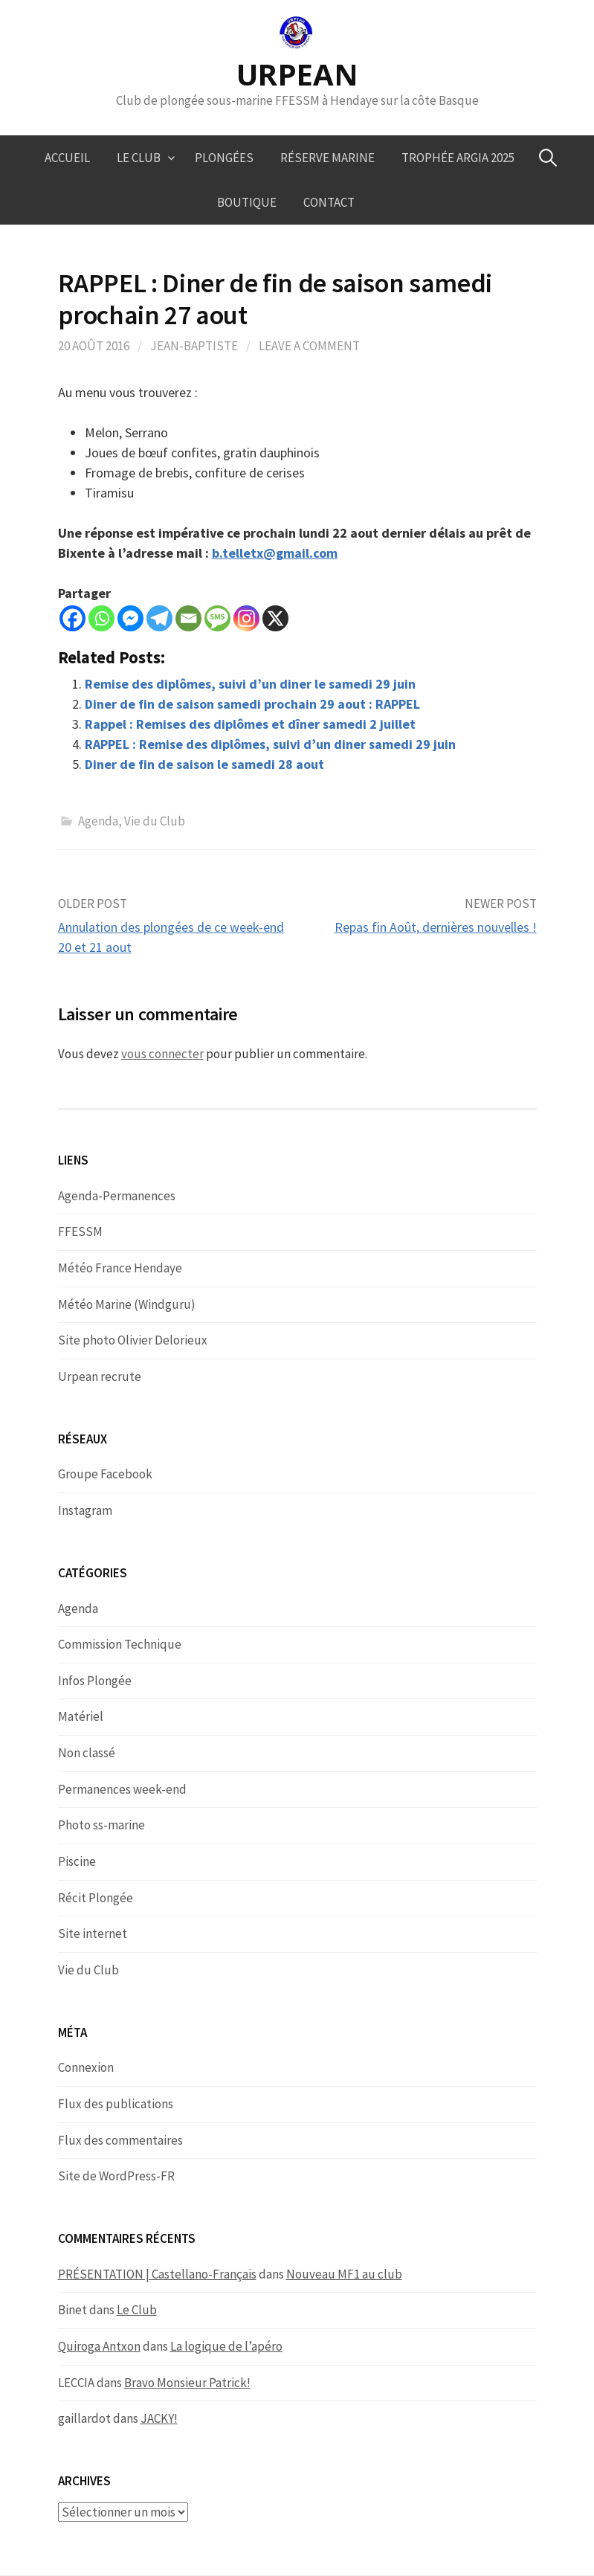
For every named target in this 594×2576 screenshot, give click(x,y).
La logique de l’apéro (226, 2346)
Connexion (86, 2067)
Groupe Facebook (105, 1474)
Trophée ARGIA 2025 (457, 157)
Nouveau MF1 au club (344, 2274)
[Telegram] (159, 618)
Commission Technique (119, 1644)
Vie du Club (154, 821)
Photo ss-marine (101, 1825)
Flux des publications (115, 2104)
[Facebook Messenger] (130, 618)
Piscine (77, 1861)
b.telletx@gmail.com (275, 552)
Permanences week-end (122, 1789)
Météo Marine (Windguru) (127, 1304)
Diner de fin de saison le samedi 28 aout (204, 764)
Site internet (92, 1933)
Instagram (85, 1510)
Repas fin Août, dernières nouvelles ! (436, 927)
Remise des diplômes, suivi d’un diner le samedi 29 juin (250, 683)
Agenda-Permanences (116, 1196)
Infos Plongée (95, 1680)
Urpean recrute (99, 1376)
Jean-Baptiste (194, 346)
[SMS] (217, 618)
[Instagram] (246, 618)
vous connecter (162, 1054)
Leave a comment (309, 346)
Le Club (139, 157)
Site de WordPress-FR (116, 2176)
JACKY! (159, 2418)
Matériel (80, 1716)
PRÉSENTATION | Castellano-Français (157, 2274)
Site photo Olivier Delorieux (132, 1340)
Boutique (247, 202)
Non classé (86, 1753)
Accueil (67, 157)
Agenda (98, 821)
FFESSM (80, 1231)
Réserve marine (327, 157)
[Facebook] (72, 618)
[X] (275, 618)
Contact (329, 202)
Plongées (224, 157)
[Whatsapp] (101, 618)
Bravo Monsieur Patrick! (187, 2382)
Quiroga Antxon (99, 2346)
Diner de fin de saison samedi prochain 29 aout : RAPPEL (252, 703)
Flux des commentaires (120, 2140)
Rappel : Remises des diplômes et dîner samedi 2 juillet (250, 723)
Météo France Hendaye (120, 1268)
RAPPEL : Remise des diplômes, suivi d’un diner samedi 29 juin (270, 744)
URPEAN (297, 74)
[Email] (188, 618)
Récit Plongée (95, 1898)
